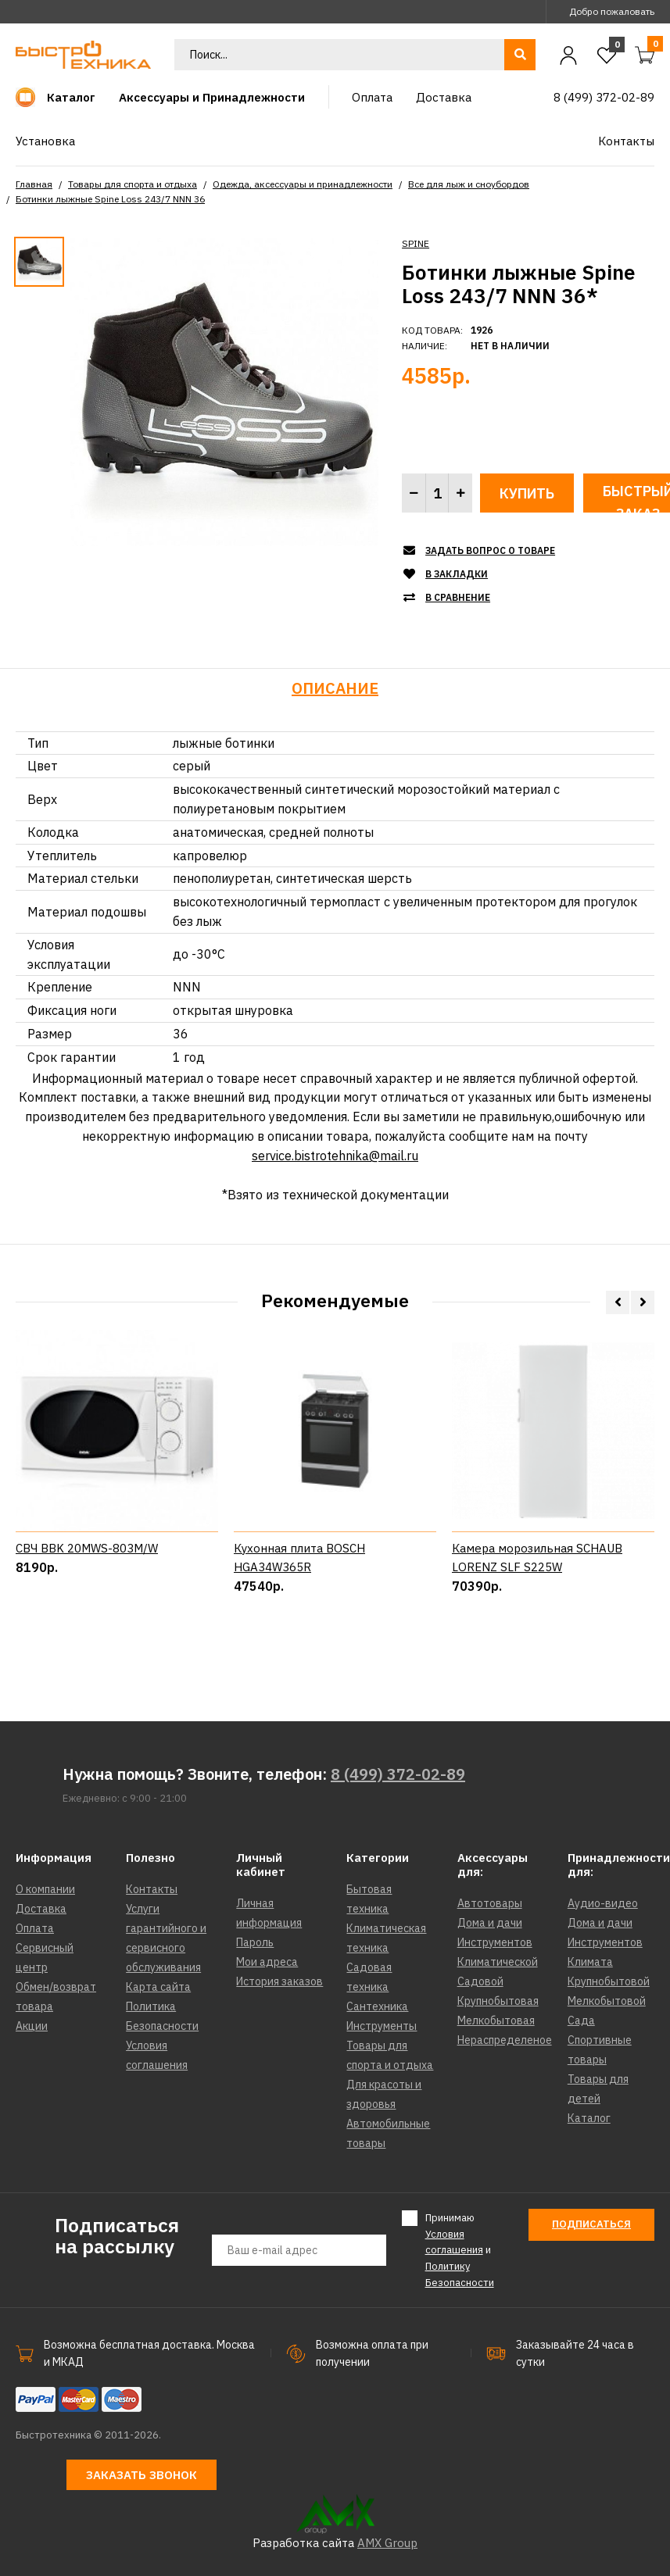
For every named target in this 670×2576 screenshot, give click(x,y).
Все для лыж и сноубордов (468, 184)
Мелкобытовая (496, 2020)
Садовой (480, 1981)
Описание (335, 687)
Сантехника (377, 2006)
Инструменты (381, 2026)
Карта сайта (158, 1987)
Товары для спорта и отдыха (132, 184)
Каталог (589, 2118)
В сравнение (457, 597)
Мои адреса (267, 1962)
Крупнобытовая (498, 2001)
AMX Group (387, 2542)
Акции (32, 2026)
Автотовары (489, 1903)
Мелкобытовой (607, 2001)
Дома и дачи (489, 1923)
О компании (45, 1889)
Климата (590, 1962)
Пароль (255, 1942)
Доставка (41, 1909)
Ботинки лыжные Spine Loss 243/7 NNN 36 (110, 199)
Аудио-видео (603, 1903)
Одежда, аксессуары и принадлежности (302, 184)
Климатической (497, 1962)
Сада (581, 2020)
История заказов (279, 1981)
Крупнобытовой (609, 1981)
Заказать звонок (141, 2474)
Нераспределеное (504, 2040)
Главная (34, 184)
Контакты (151, 1889)
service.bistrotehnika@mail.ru (335, 1155)
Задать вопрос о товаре (490, 550)
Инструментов (494, 1942)
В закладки (456, 573)
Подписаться (591, 2224)
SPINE (415, 243)
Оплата (35, 1928)
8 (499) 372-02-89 (398, 1774)
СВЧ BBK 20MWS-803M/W (87, 1615)
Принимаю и (459, 2249)
